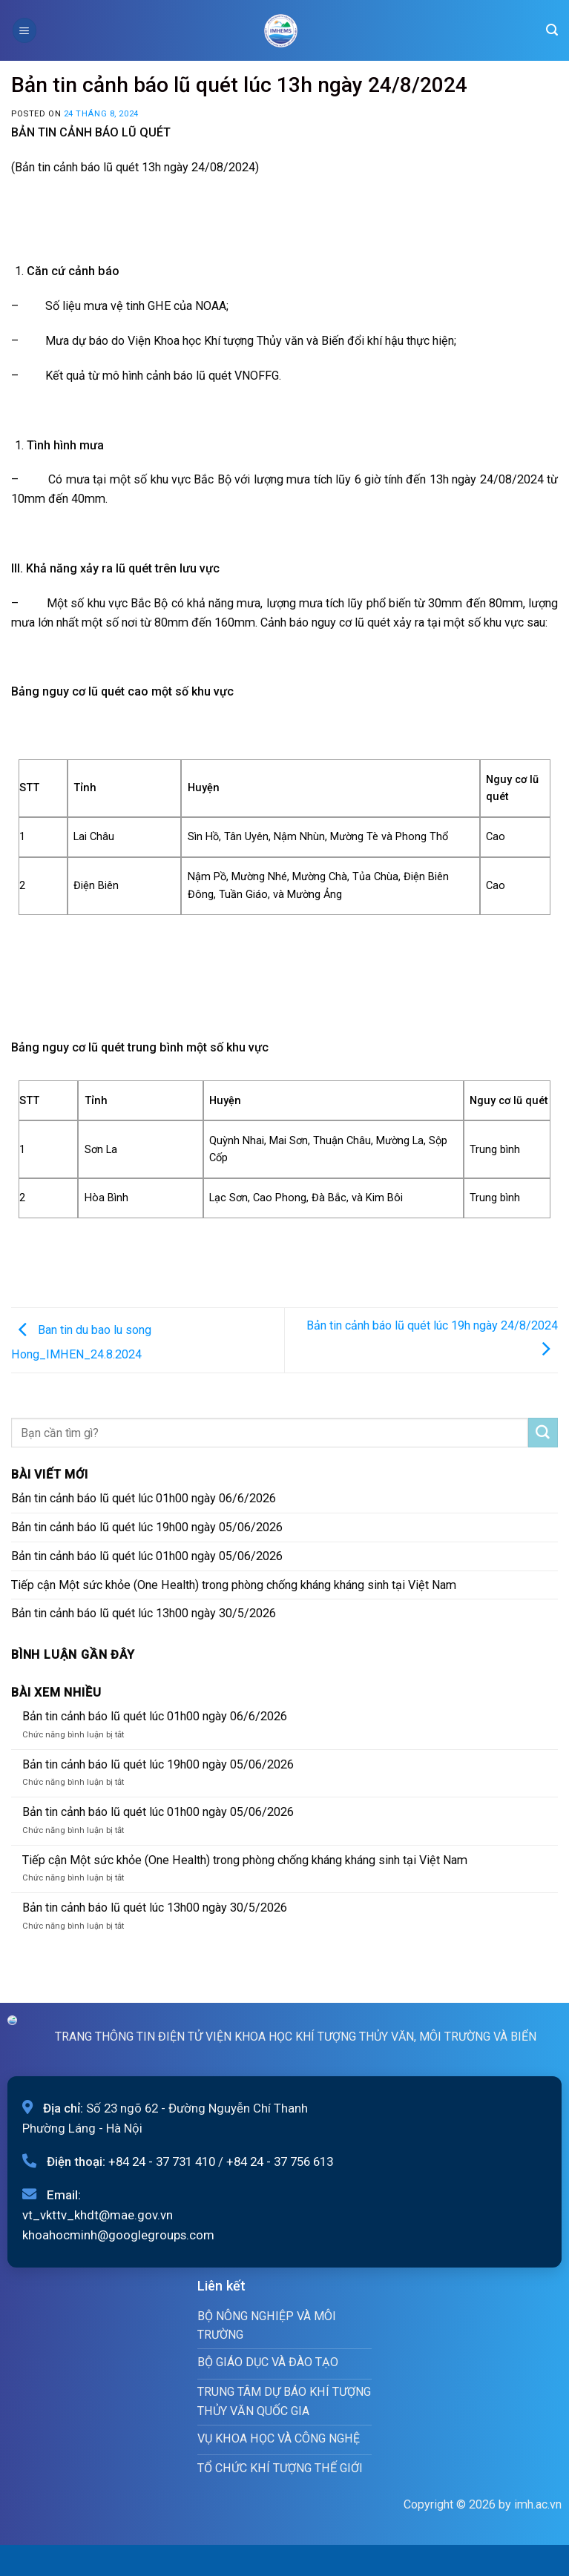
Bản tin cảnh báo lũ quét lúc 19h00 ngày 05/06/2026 (147, 1527)
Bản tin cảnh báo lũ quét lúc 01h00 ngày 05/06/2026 (147, 1556)
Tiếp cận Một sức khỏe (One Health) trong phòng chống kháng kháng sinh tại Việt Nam (233, 1585)
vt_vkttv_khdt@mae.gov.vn (97, 2214)
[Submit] (543, 1432)
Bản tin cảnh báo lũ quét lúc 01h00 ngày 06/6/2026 (143, 1498)
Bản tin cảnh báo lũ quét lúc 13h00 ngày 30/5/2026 (143, 1613)
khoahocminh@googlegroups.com (118, 2234)
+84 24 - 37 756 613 (279, 2161)
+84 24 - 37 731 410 (161, 2161)
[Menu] (24, 30)
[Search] (552, 30)
